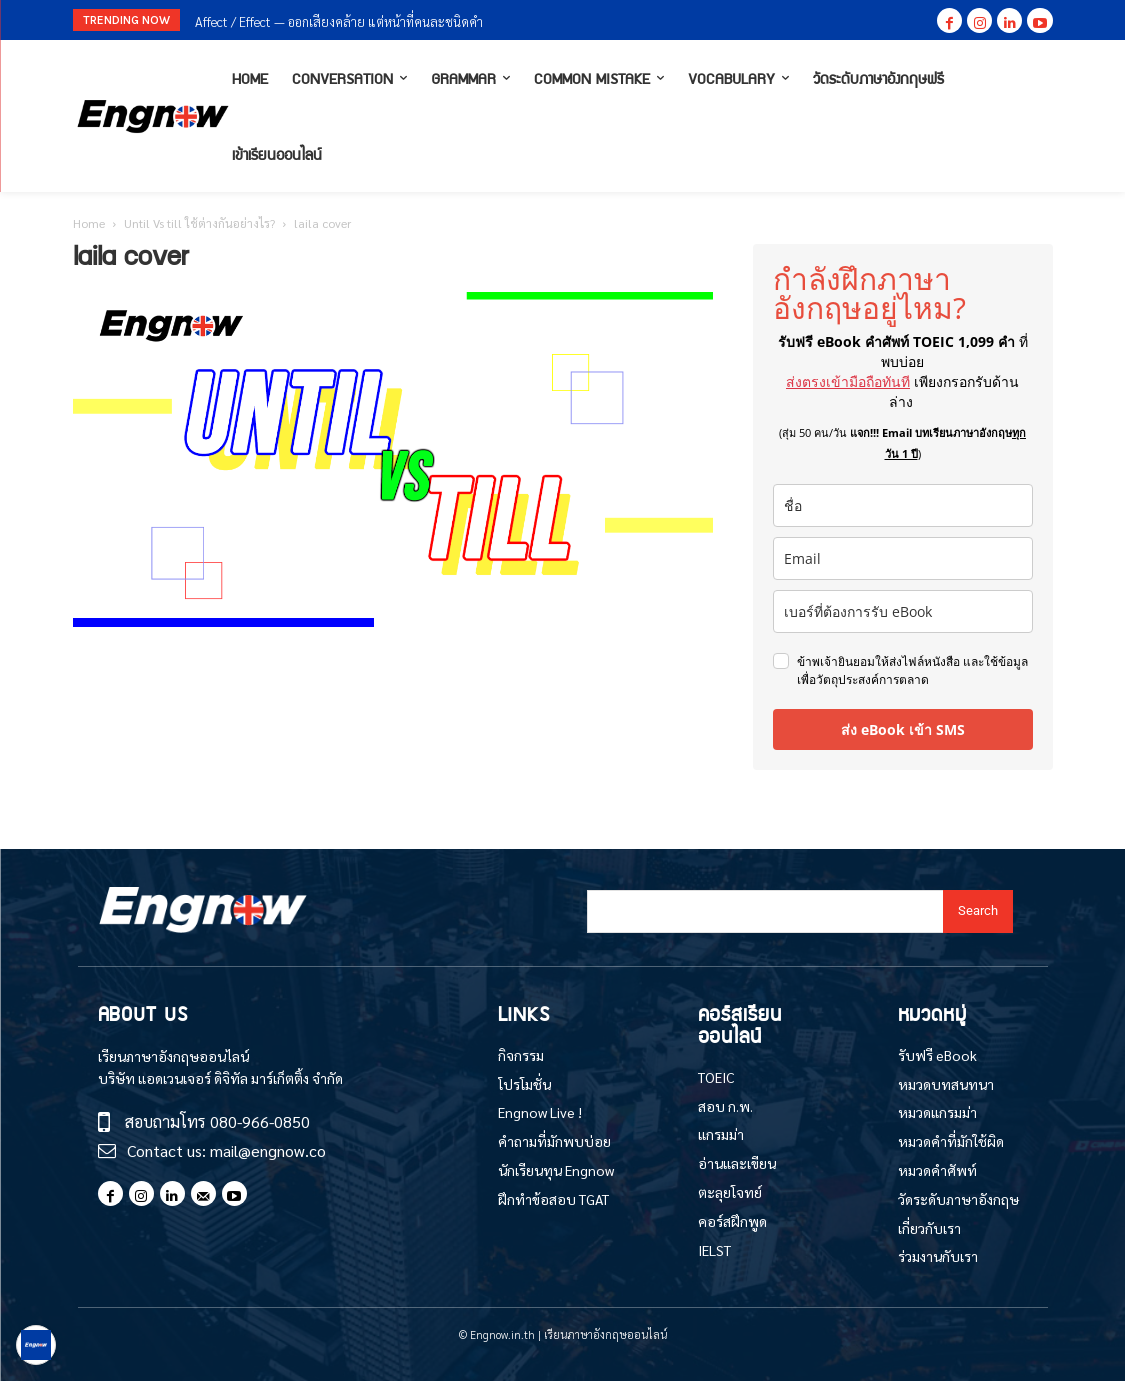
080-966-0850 (260, 1121)
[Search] (978, 911)
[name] (903, 505)
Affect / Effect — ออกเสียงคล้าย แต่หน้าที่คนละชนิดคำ (339, 21)
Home (89, 223)
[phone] (903, 611)
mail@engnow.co (268, 1150)
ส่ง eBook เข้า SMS (903, 729)
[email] (903, 558)
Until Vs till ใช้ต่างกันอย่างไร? (199, 223)
